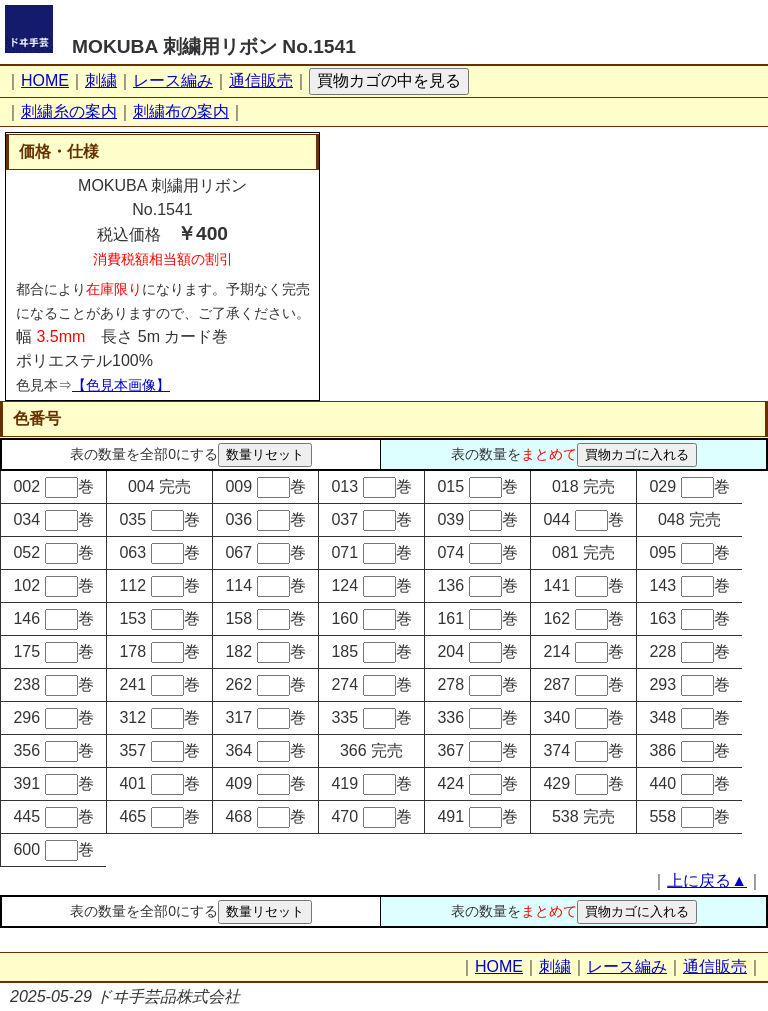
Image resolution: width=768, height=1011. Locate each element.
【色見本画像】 (121, 385)
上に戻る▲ (707, 880)
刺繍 (101, 80)
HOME (45, 80)
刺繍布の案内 (181, 111)
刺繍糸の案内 (69, 111)
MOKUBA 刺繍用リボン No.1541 (214, 46)
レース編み (173, 80)
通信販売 (261, 80)
